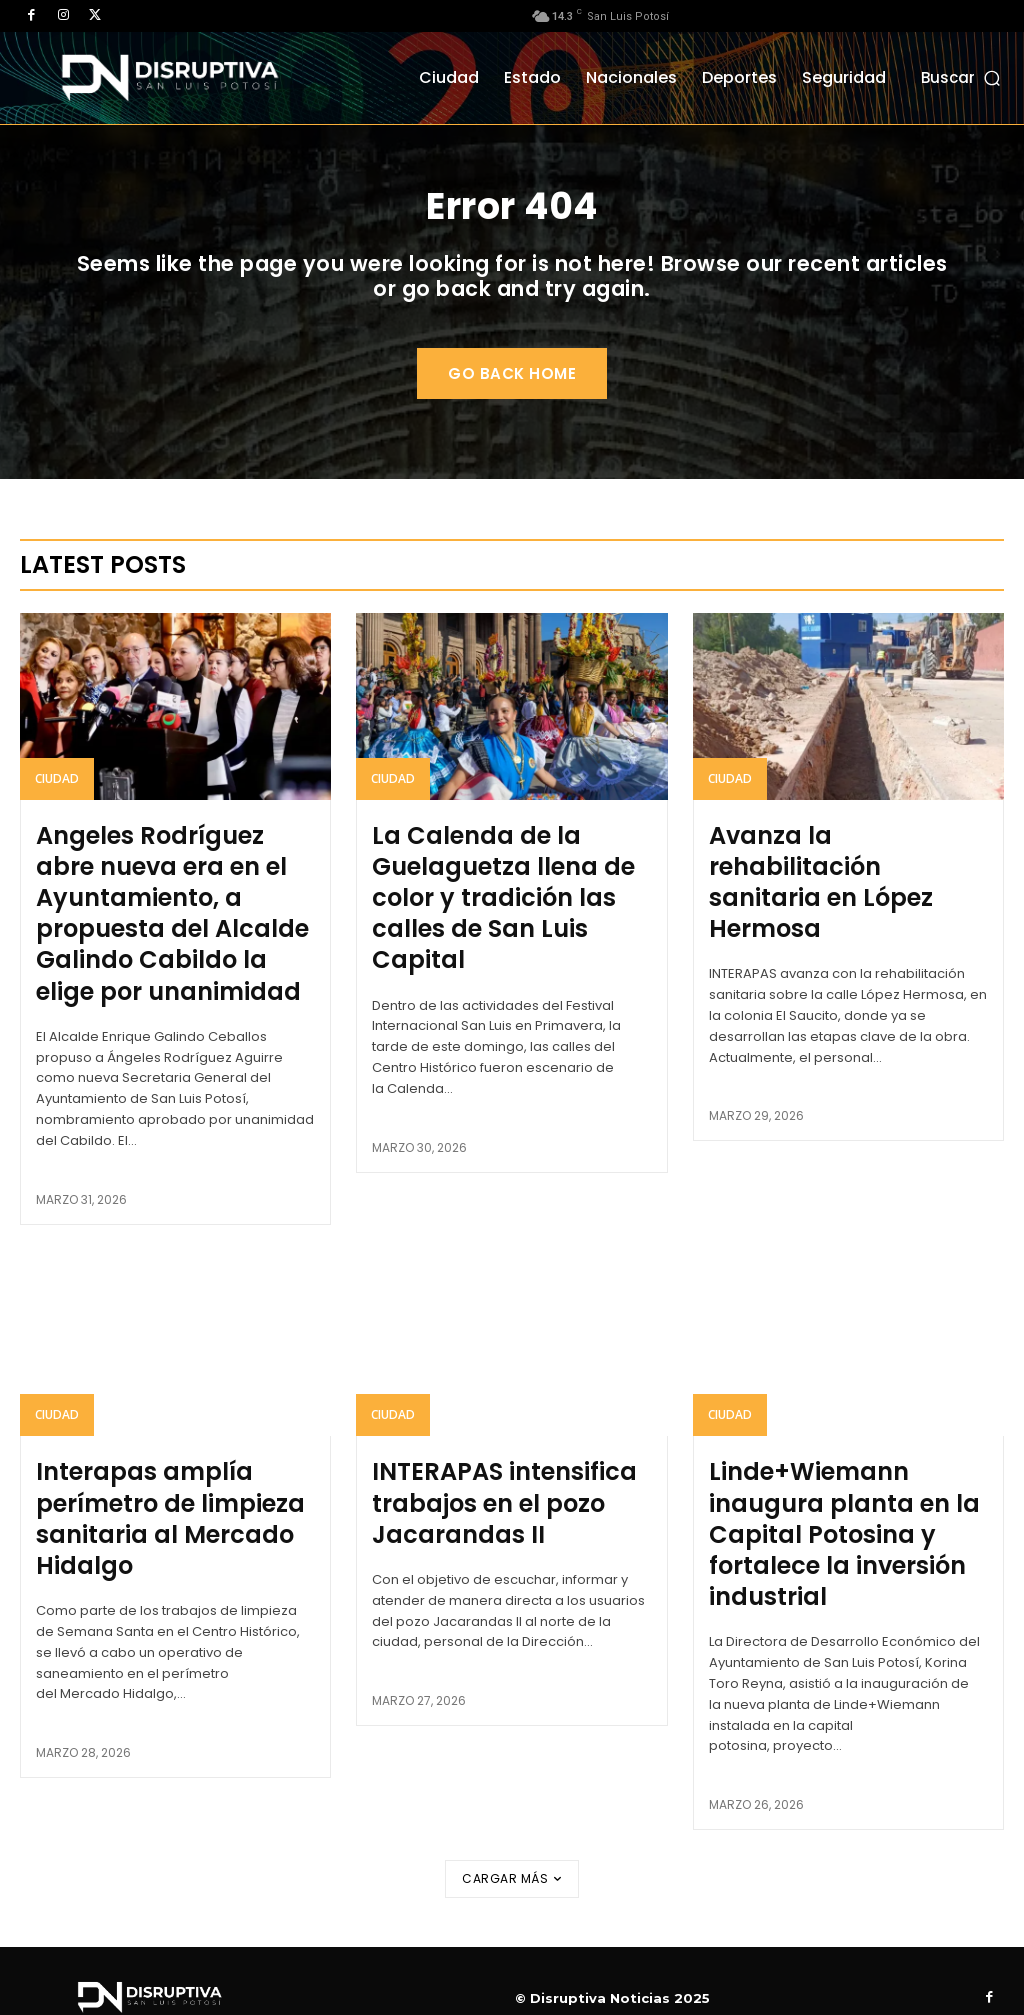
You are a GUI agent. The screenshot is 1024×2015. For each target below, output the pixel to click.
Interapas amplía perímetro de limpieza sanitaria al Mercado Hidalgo (150, 1527)
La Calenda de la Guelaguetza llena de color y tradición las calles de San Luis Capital (510, 922)
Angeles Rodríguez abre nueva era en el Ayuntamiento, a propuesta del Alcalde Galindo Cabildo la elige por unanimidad (158, 948)
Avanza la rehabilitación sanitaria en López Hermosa (833, 909)
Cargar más (512, 1845)
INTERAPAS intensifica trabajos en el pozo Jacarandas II (481, 1514)
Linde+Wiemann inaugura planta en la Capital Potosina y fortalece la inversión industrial (842, 1527)
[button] (962, 77)
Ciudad (57, 828)
